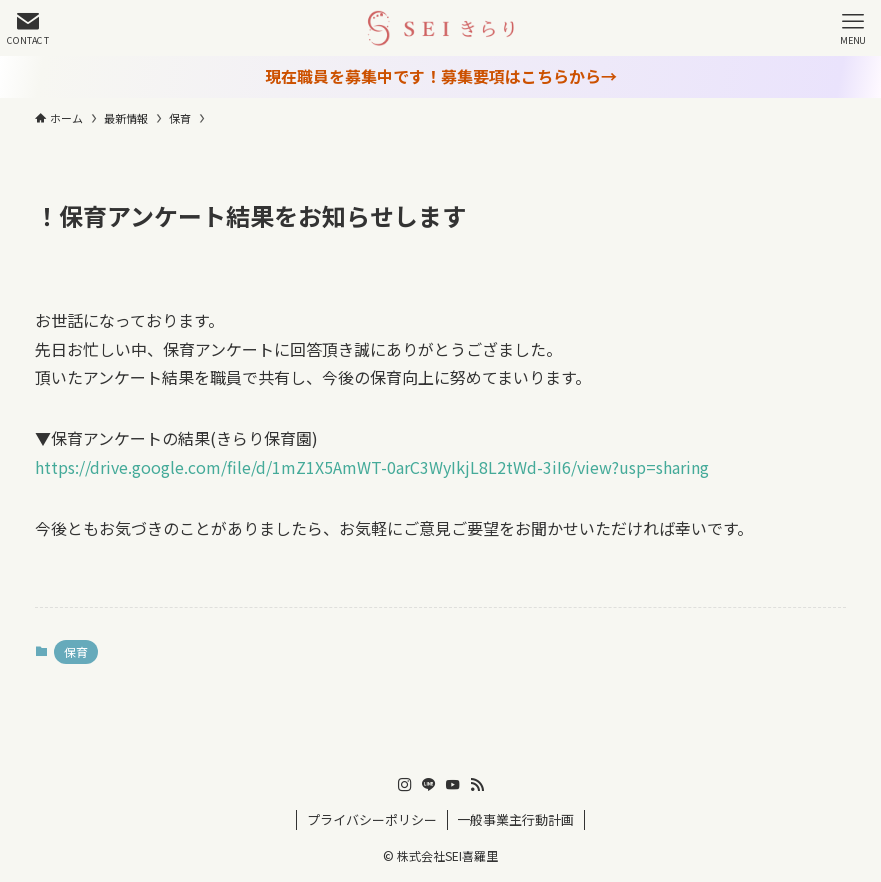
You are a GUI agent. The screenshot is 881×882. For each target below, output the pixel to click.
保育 (76, 651)
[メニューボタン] (853, 28)
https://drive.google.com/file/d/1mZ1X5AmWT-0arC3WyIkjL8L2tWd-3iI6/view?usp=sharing (372, 467)
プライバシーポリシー (372, 819)
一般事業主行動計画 (515, 819)
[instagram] (405, 785)
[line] (429, 785)
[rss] (477, 785)
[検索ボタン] (28, 28)
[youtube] (453, 785)
